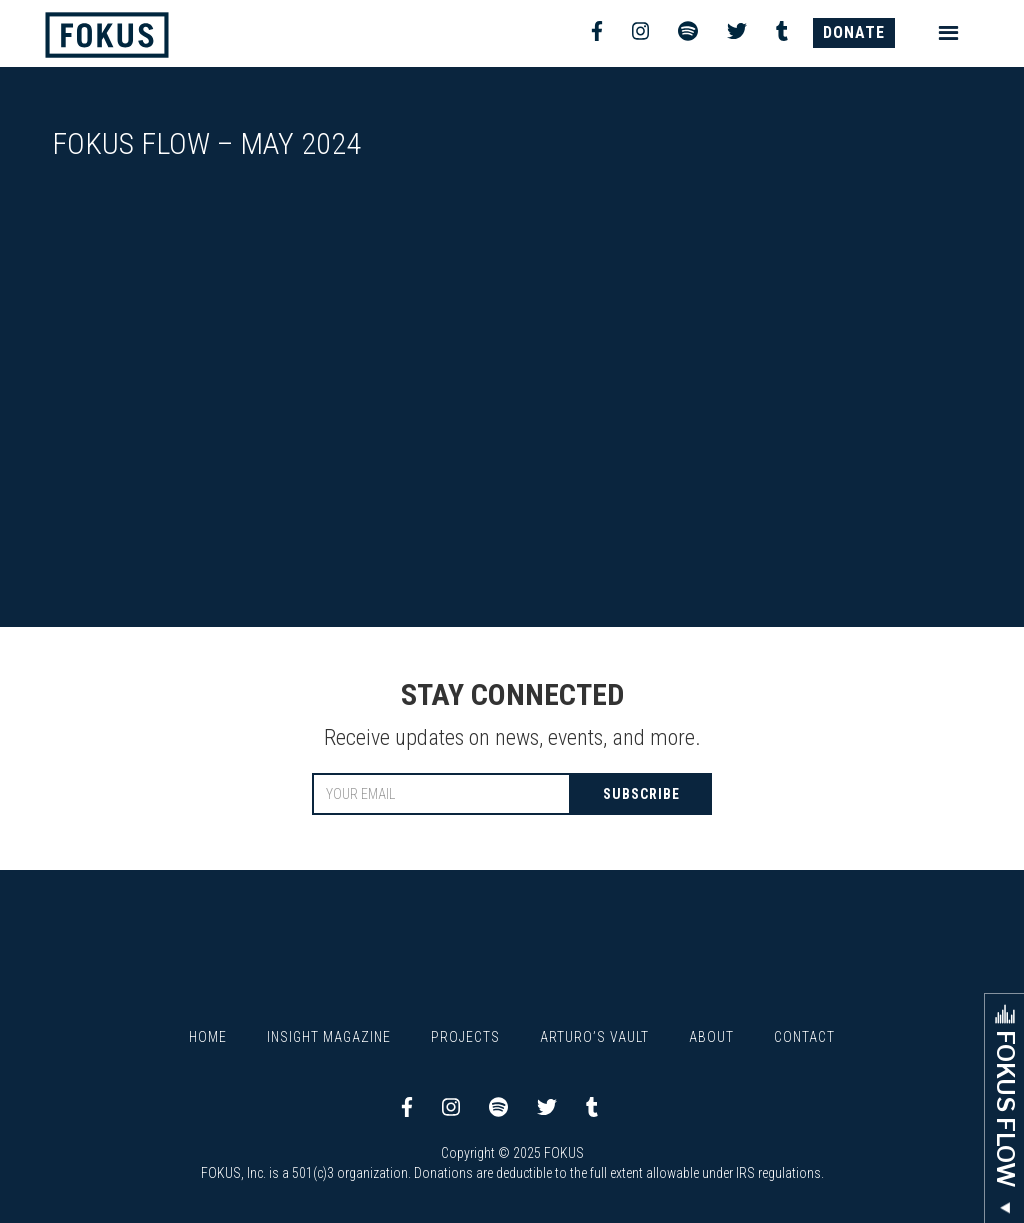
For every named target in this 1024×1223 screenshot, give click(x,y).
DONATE (854, 32)
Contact (804, 1037)
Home (208, 1037)
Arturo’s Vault (594, 1037)
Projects (465, 1037)
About (711, 1037)
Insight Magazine (329, 1037)
